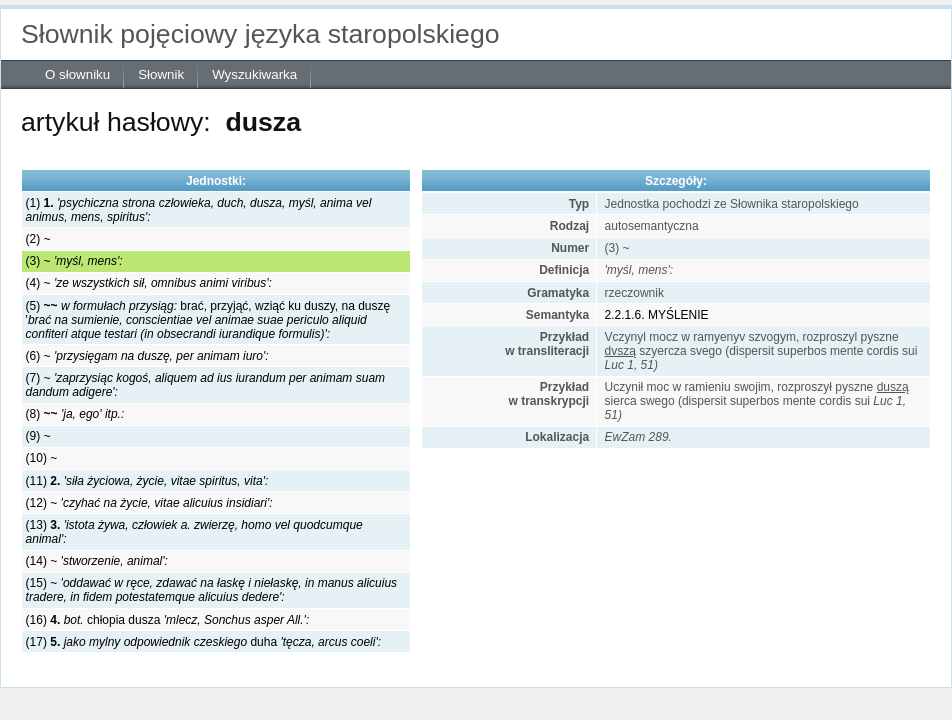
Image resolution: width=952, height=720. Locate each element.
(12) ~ (149, 503)
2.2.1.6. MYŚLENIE (657, 315)
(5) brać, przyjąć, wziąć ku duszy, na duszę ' (208, 320)
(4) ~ (149, 283)
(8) (75, 414)
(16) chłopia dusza (168, 620)
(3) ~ (74, 261)
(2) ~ (38, 239)
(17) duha (203, 642)
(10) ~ (42, 458)
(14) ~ (97, 561)
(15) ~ (211, 590)
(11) (147, 481)
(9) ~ (38, 436)
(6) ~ (147, 356)
